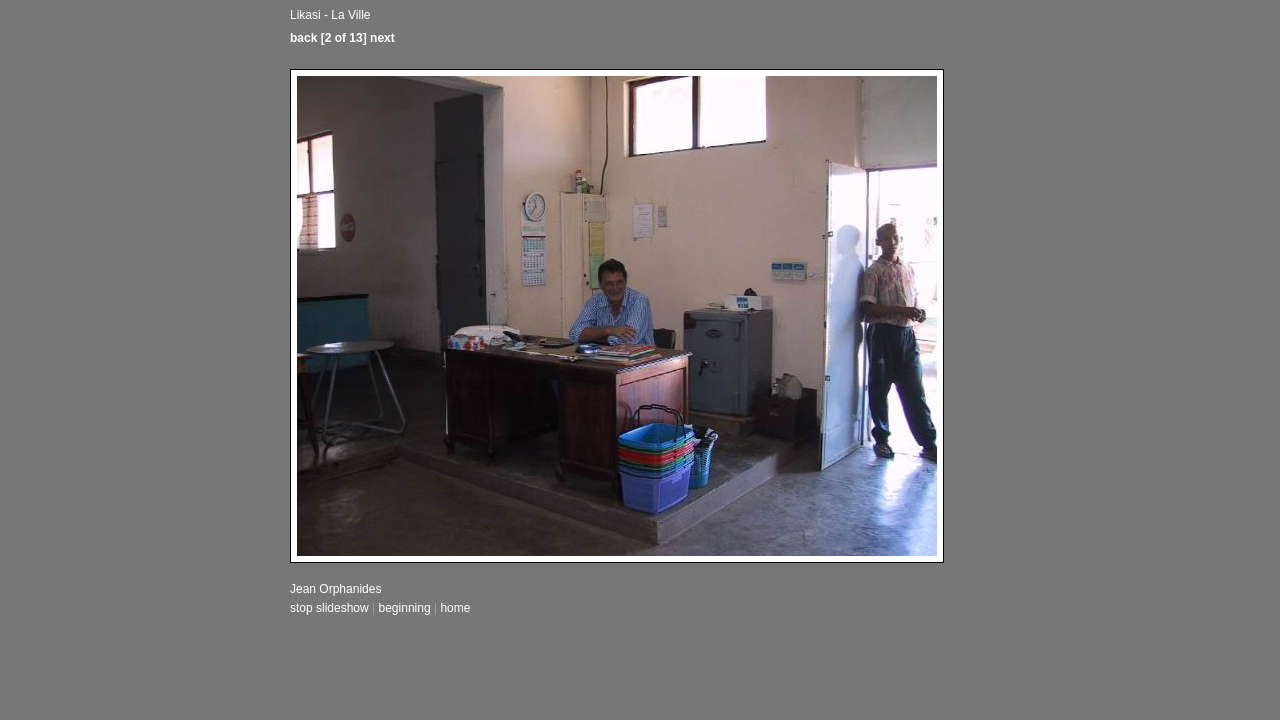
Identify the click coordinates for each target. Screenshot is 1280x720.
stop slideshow (329, 608)
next (382, 38)
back (303, 38)
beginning (405, 608)
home (455, 608)
